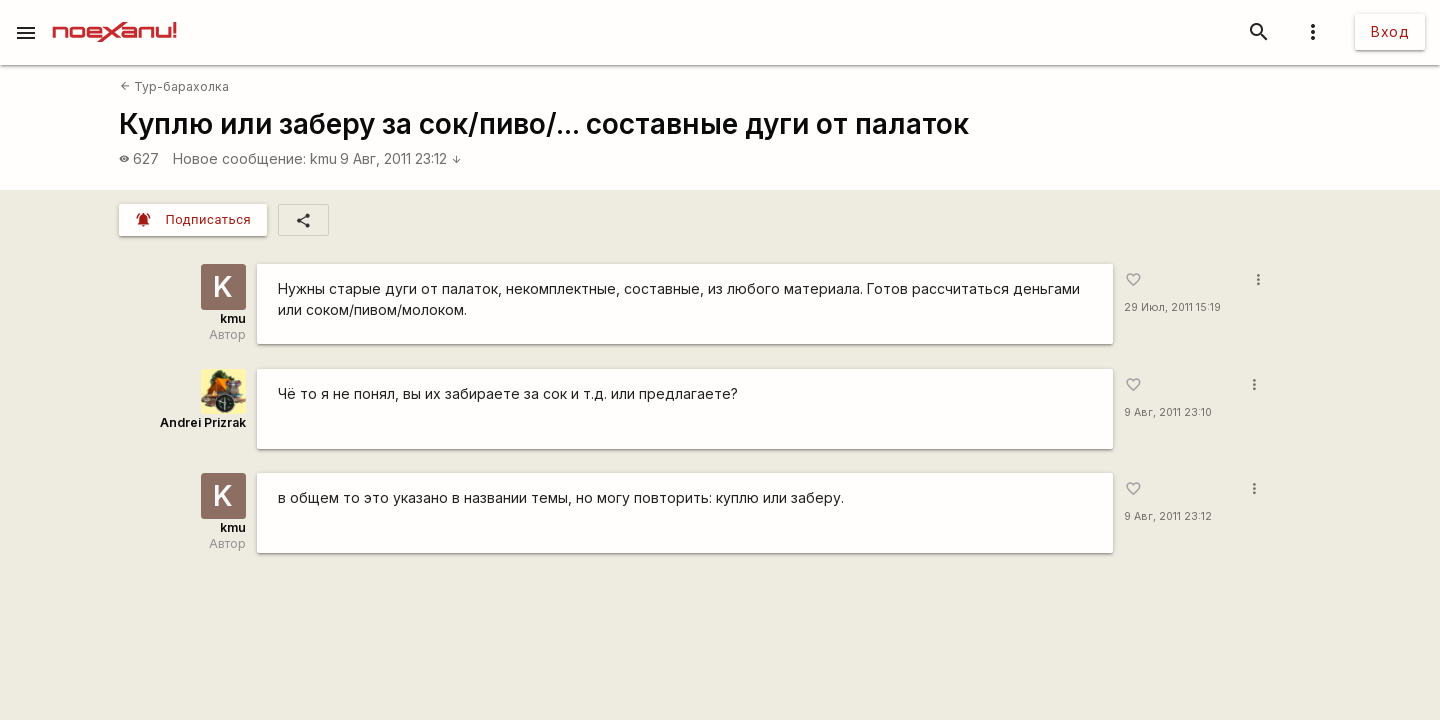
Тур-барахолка (174, 86)
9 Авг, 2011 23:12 (401, 158)
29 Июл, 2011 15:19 (1172, 307)
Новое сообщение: (239, 158)
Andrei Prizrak (203, 422)
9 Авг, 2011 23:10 (1168, 412)
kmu (323, 158)
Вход (1390, 31)
